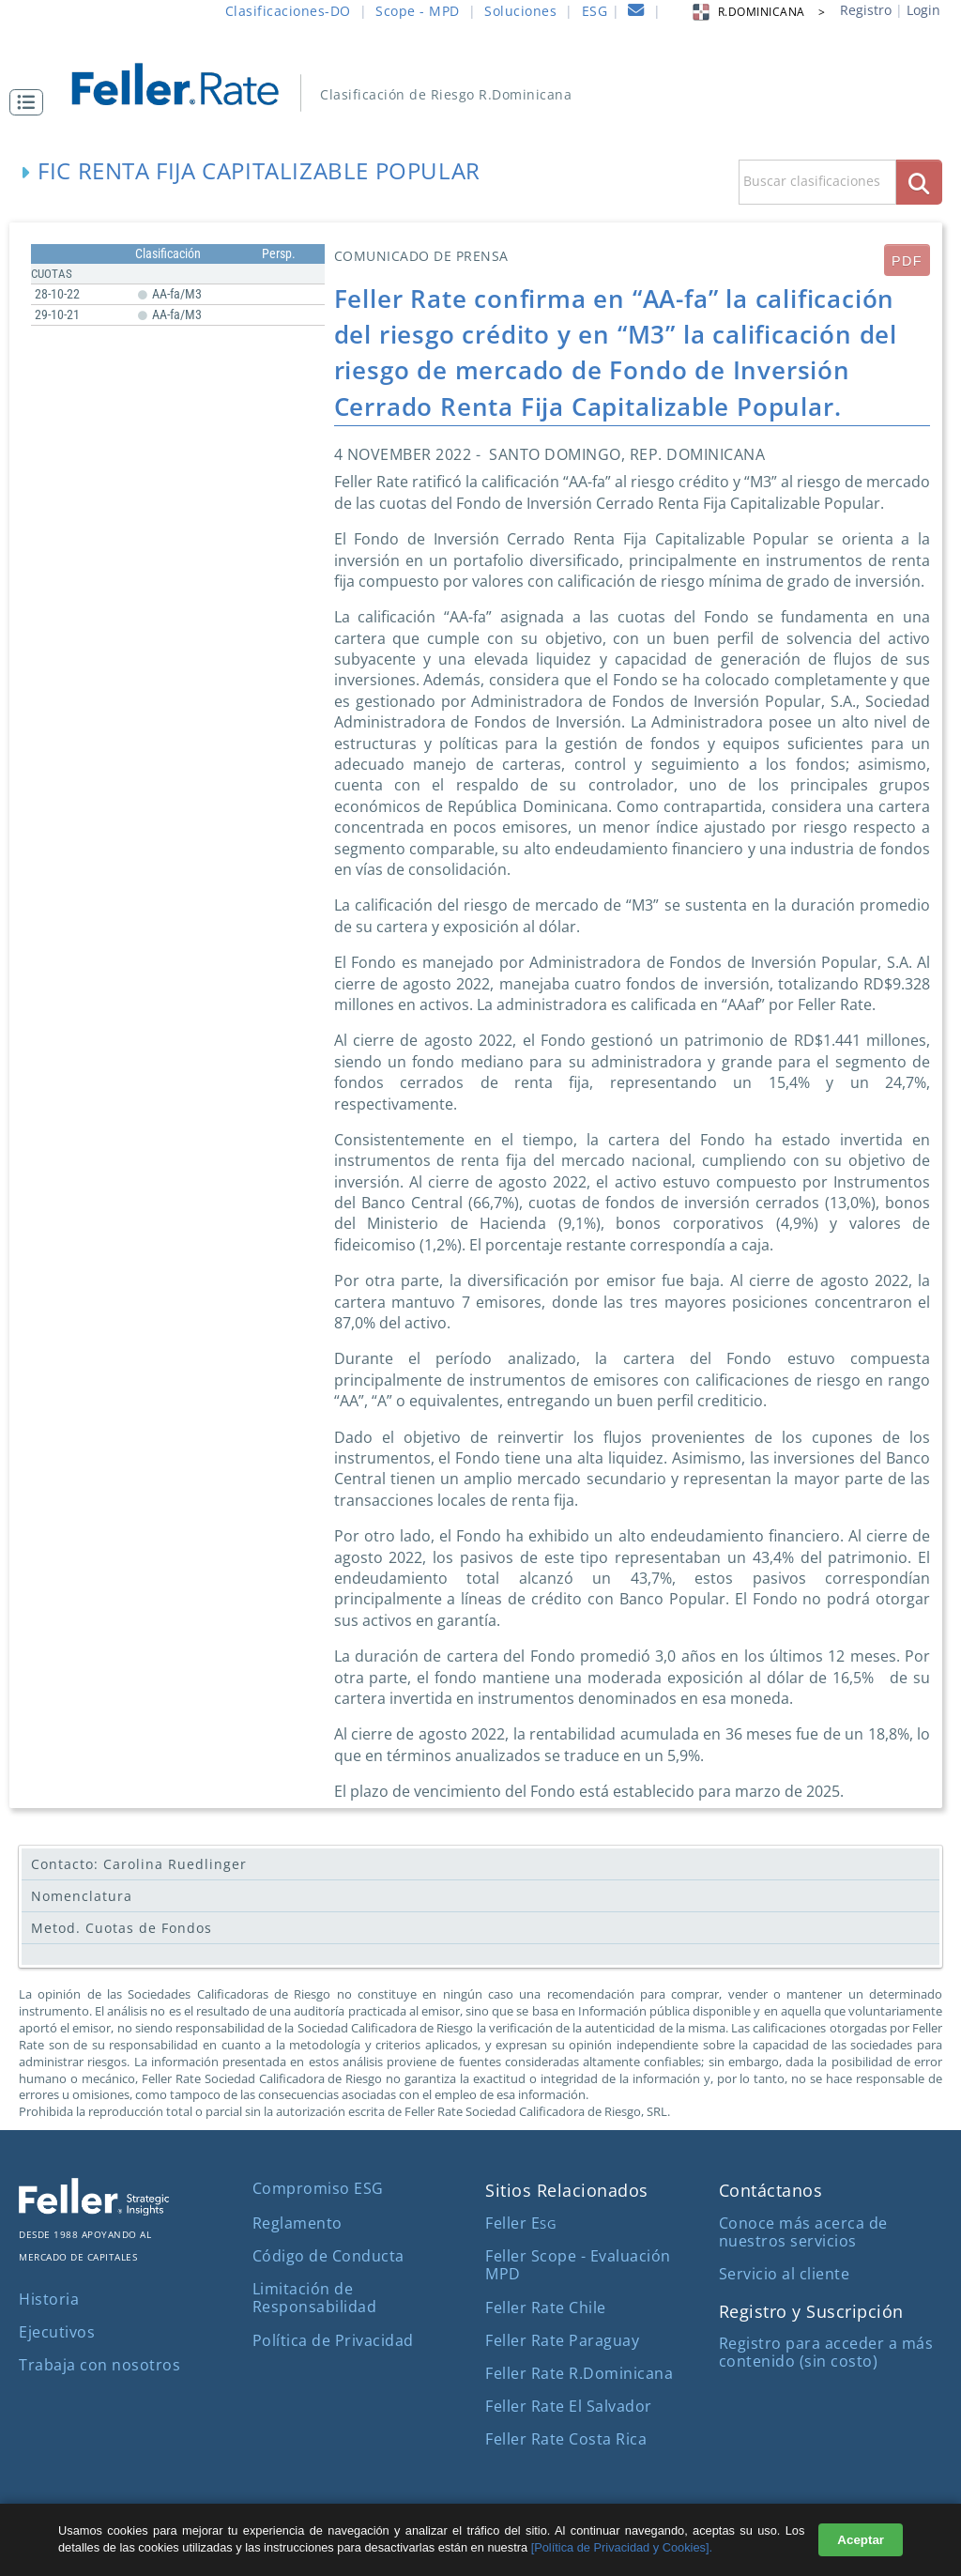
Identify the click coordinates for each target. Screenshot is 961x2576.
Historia (49, 2299)
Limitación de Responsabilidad (314, 2297)
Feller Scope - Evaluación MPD (578, 2265)
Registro (866, 10)
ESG (595, 11)
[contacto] (636, 12)
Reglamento (297, 2223)
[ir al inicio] (188, 82)
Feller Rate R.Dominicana (579, 2373)
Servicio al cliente (784, 2273)
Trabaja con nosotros (99, 2364)
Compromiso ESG (318, 2188)
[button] (31, 102)
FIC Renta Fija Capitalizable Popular (259, 170)
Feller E (520, 2223)
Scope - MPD (417, 11)
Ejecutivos (57, 2332)
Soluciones (520, 11)
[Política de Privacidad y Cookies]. (621, 2547)
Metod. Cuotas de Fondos (121, 1928)
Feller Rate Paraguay (562, 2340)
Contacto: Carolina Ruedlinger (139, 1864)
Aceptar (860, 2540)
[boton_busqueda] (919, 182)
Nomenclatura (81, 1896)
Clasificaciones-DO (288, 11)
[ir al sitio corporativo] (94, 2210)
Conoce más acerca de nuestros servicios (803, 2232)
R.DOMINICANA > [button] (758, 12)
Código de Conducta (328, 2256)
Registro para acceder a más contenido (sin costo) (826, 2352)
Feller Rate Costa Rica (566, 2439)
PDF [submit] (907, 260)
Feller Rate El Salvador (568, 2406)
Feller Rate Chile (545, 2307)
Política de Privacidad (333, 2340)
